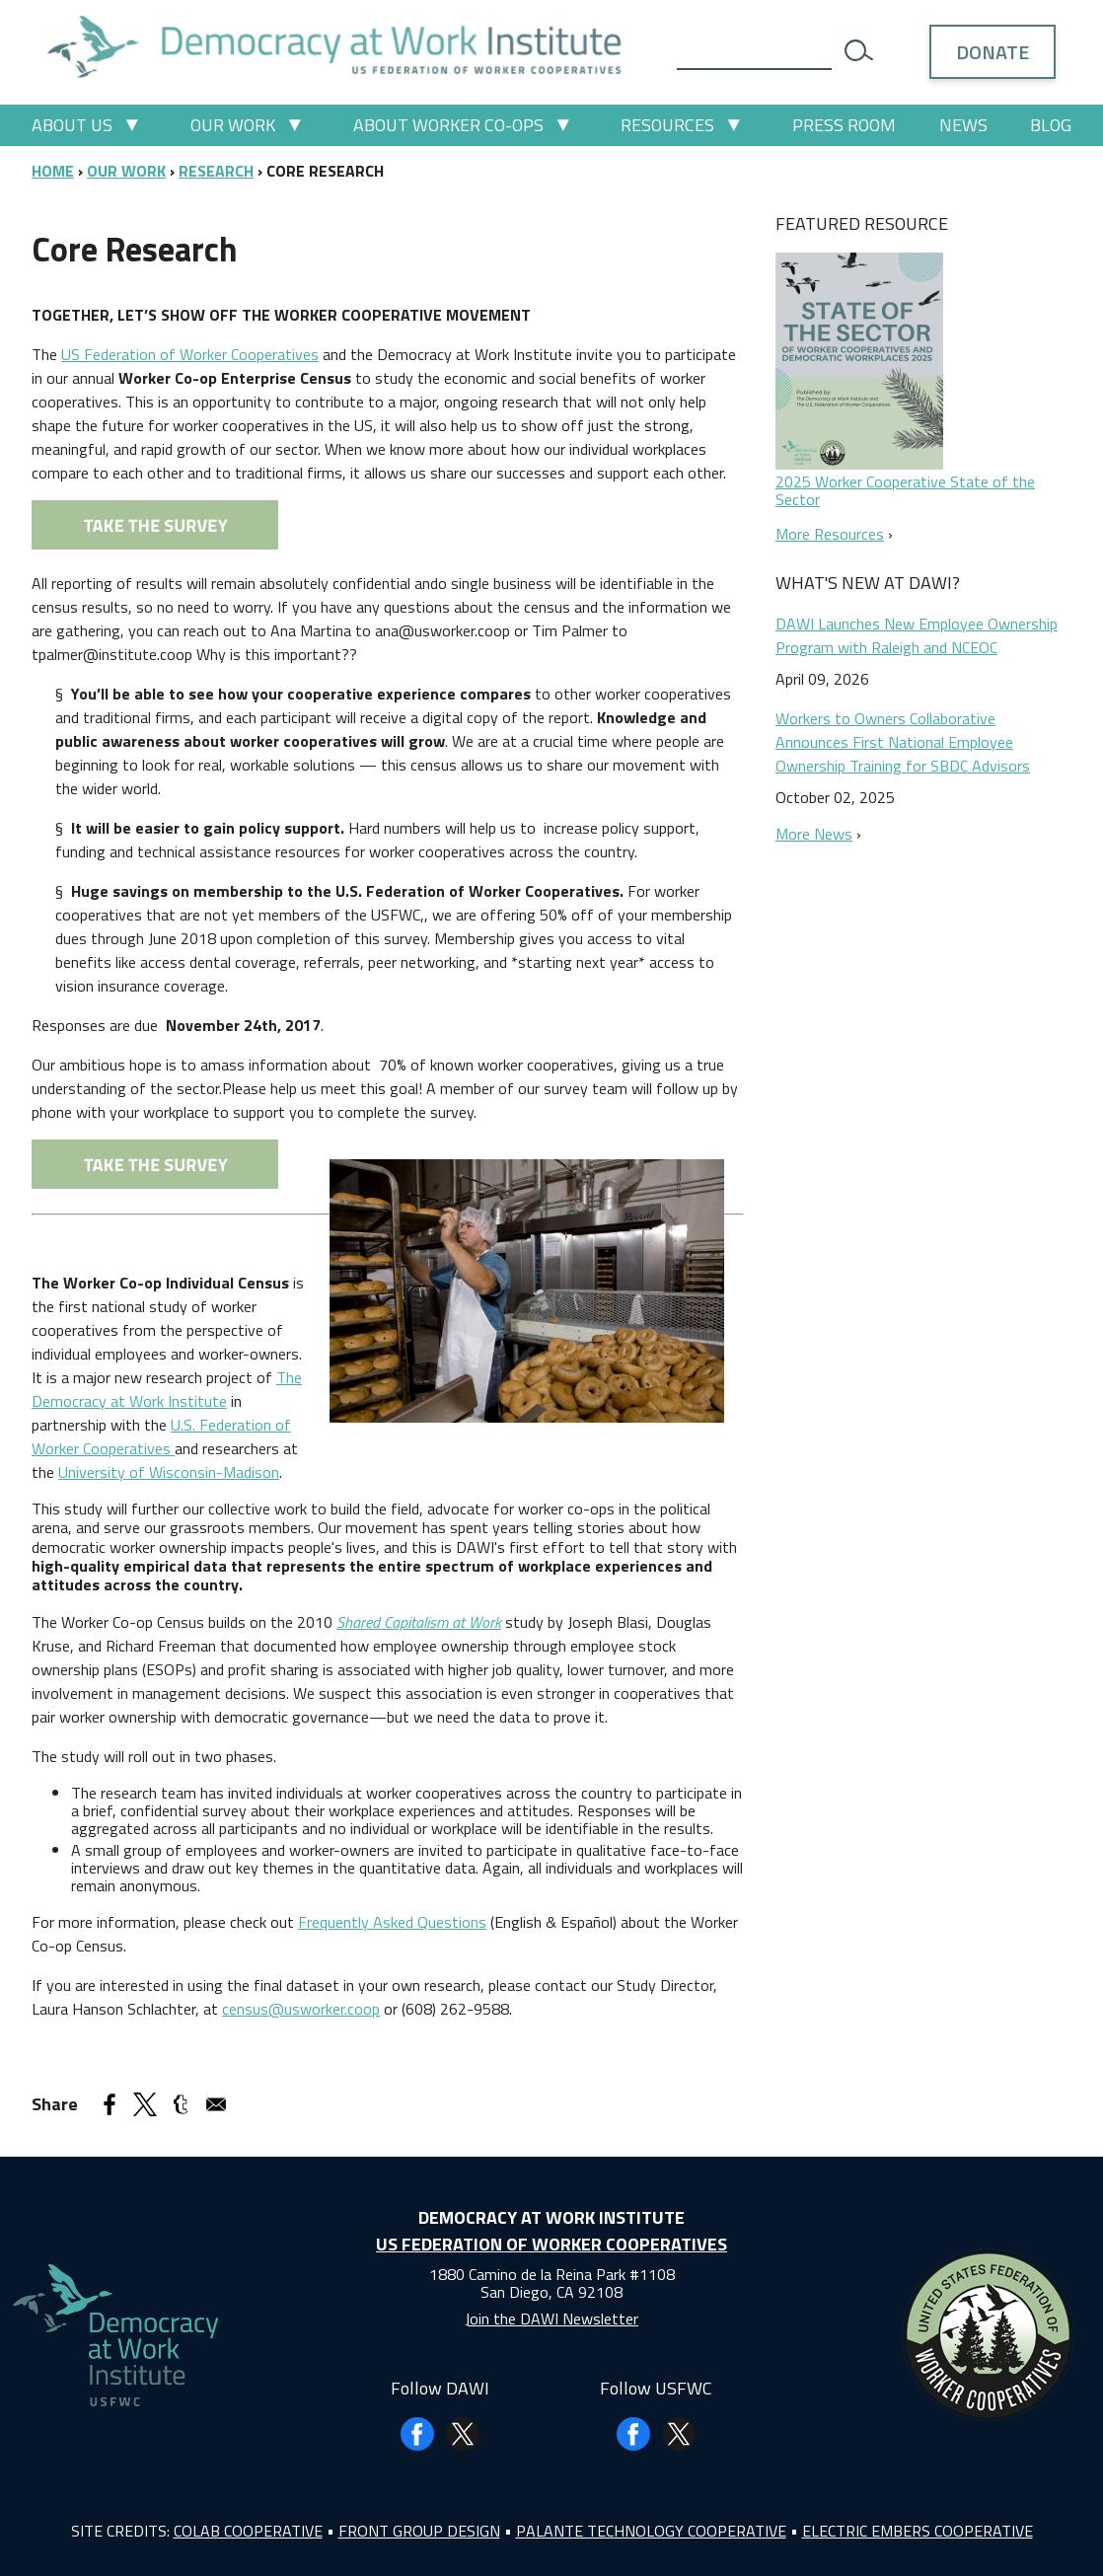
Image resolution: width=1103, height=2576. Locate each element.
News (963, 124)
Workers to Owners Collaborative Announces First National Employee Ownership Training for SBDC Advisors (902, 741)
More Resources (829, 534)
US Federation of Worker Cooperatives (190, 354)
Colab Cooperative (248, 2530)
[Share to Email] (216, 2104)
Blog (1050, 124)
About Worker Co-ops (448, 124)
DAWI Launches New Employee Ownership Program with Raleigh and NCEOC (916, 635)
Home (53, 171)
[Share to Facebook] (109, 2104)
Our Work (232, 124)
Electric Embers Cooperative (917, 2530)
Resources (667, 124)
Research (216, 171)
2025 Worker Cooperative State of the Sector (905, 490)
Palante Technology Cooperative (651, 2530)
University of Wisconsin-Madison (168, 1472)
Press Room (844, 124)
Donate (992, 52)
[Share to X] (145, 2104)
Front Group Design (419, 2530)
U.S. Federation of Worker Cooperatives (161, 1436)
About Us (72, 124)
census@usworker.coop (301, 2009)
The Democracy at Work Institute (167, 1389)
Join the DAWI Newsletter (551, 2318)
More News (813, 834)
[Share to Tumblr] (180, 2104)
